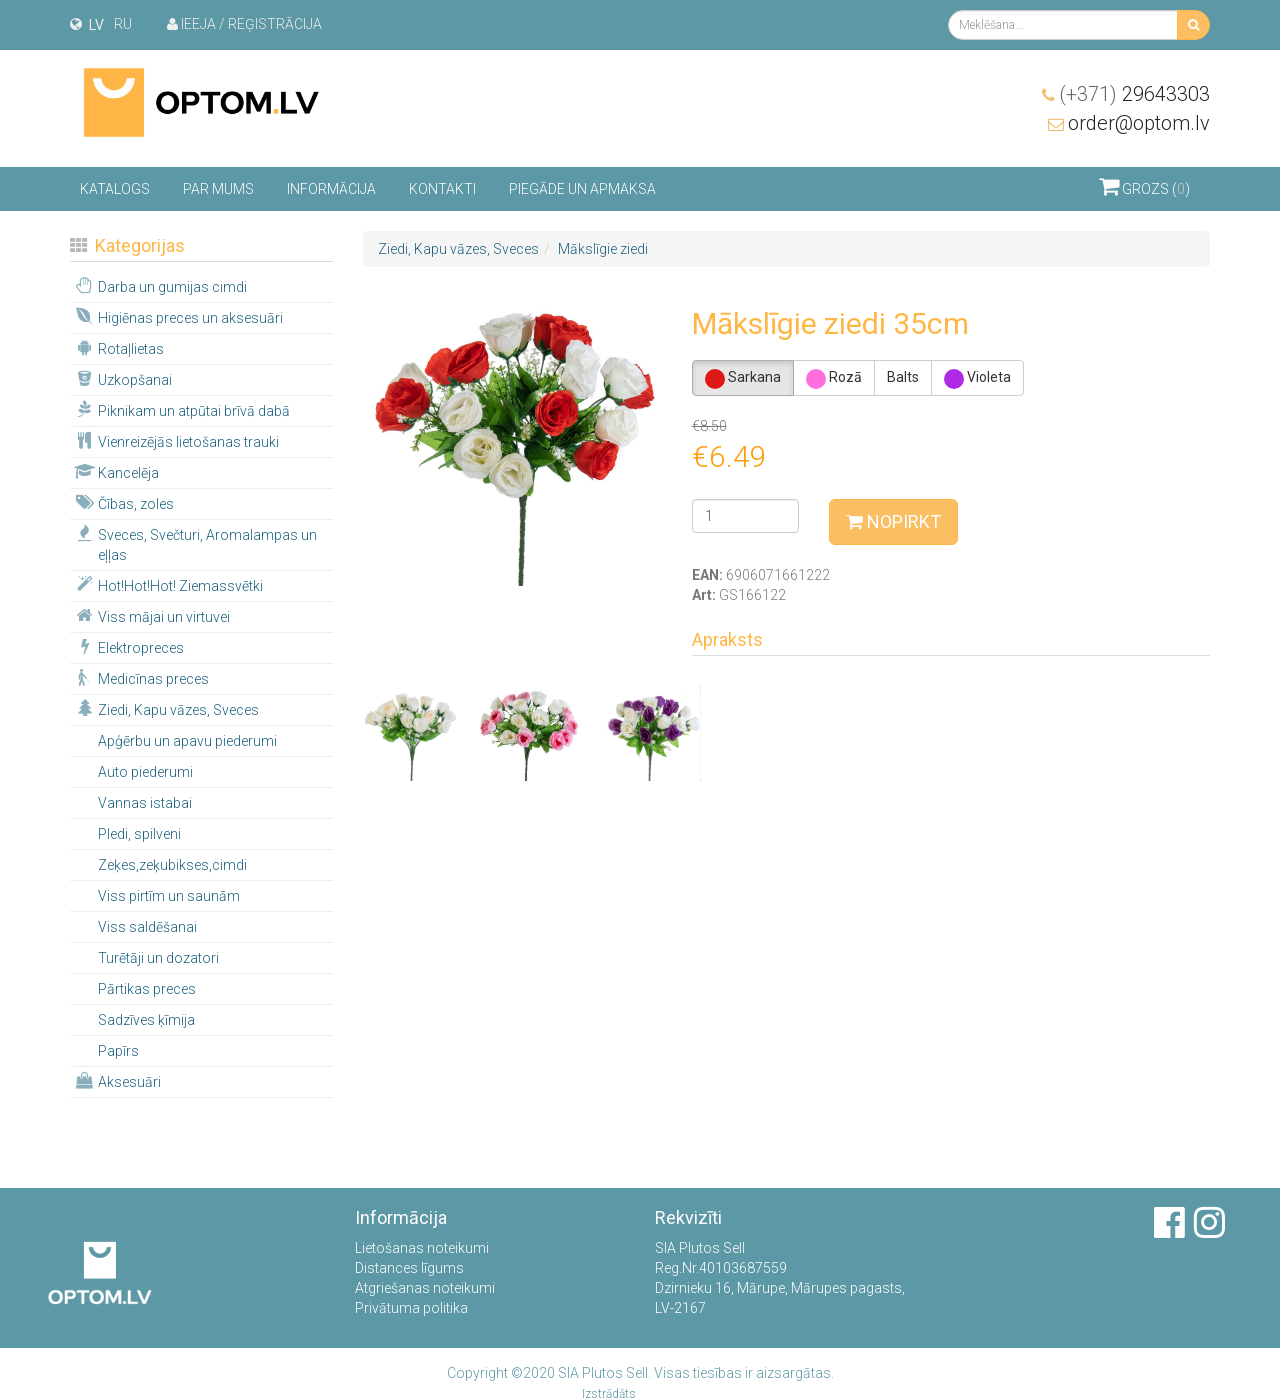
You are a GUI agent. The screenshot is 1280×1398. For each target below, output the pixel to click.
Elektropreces (128, 647)
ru (123, 24)
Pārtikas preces (147, 989)
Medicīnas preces (140, 678)
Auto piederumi (145, 772)
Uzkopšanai (122, 379)
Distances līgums (409, 1268)
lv (96, 25)
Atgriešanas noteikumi (425, 1288)
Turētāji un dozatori (158, 958)
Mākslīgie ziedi (603, 249)
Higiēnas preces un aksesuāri (177, 317)
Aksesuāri (116, 1081)
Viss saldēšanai (147, 927)
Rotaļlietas (118, 348)
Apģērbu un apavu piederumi (187, 741)
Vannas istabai (145, 803)
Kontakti (442, 189)
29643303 (1134, 94)
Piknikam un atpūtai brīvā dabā (181, 410)
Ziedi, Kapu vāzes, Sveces (165, 709)
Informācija (331, 189)
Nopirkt (893, 521)
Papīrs (118, 1051)
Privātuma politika (411, 1308)
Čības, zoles (123, 503)
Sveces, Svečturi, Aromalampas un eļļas (194, 544)
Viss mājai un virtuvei (151, 616)
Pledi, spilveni (139, 834)
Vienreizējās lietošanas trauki (175, 441)
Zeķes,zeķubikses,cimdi (172, 865)
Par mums (218, 189)
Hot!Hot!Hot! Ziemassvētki (167, 585)
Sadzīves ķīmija (146, 1020)
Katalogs (115, 189)
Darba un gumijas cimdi (159, 286)
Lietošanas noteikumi (422, 1248)
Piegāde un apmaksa (582, 189)
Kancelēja (115, 472)
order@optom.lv (1139, 123)
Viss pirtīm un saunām (169, 896)
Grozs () (1144, 186)
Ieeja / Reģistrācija (244, 24)
